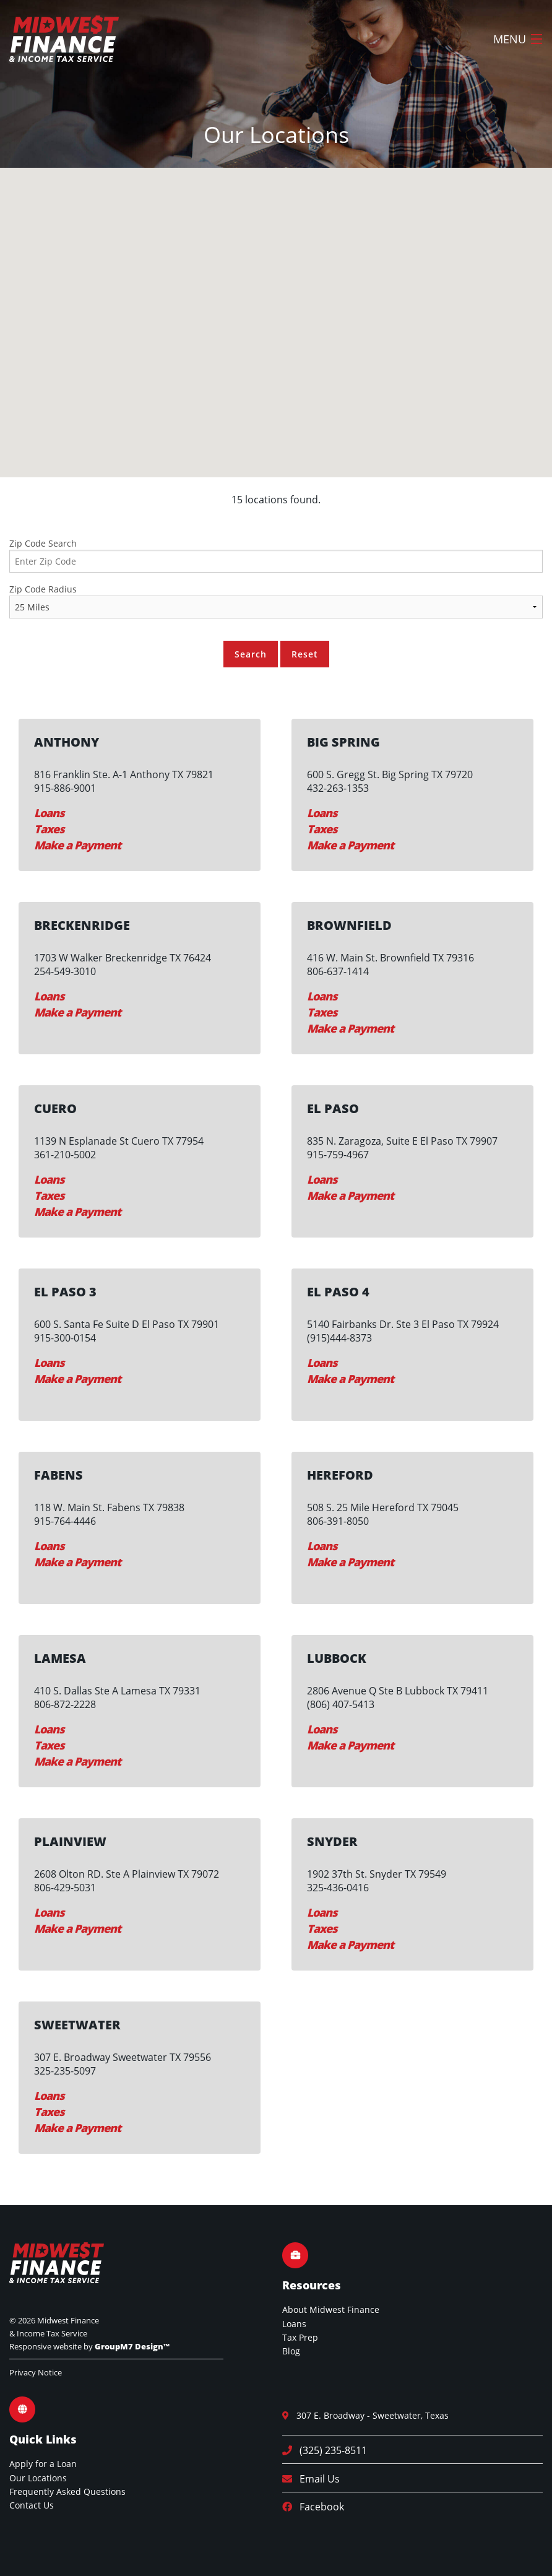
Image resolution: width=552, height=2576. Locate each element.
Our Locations (38, 2478)
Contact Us (31, 2505)
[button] (289, 307)
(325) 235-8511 (329, 2450)
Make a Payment (77, 845)
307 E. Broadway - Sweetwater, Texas (369, 2415)
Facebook (318, 2506)
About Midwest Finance (330, 2309)
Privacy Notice (35, 2372)
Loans (49, 812)
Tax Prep (300, 2337)
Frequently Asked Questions (67, 2491)
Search (251, 654)
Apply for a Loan (43, 2464)
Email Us (316, 2479)
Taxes (49, 829)
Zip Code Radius (43, 589)
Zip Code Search (43, 543)
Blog (291, 2351)
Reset (304, 654)
